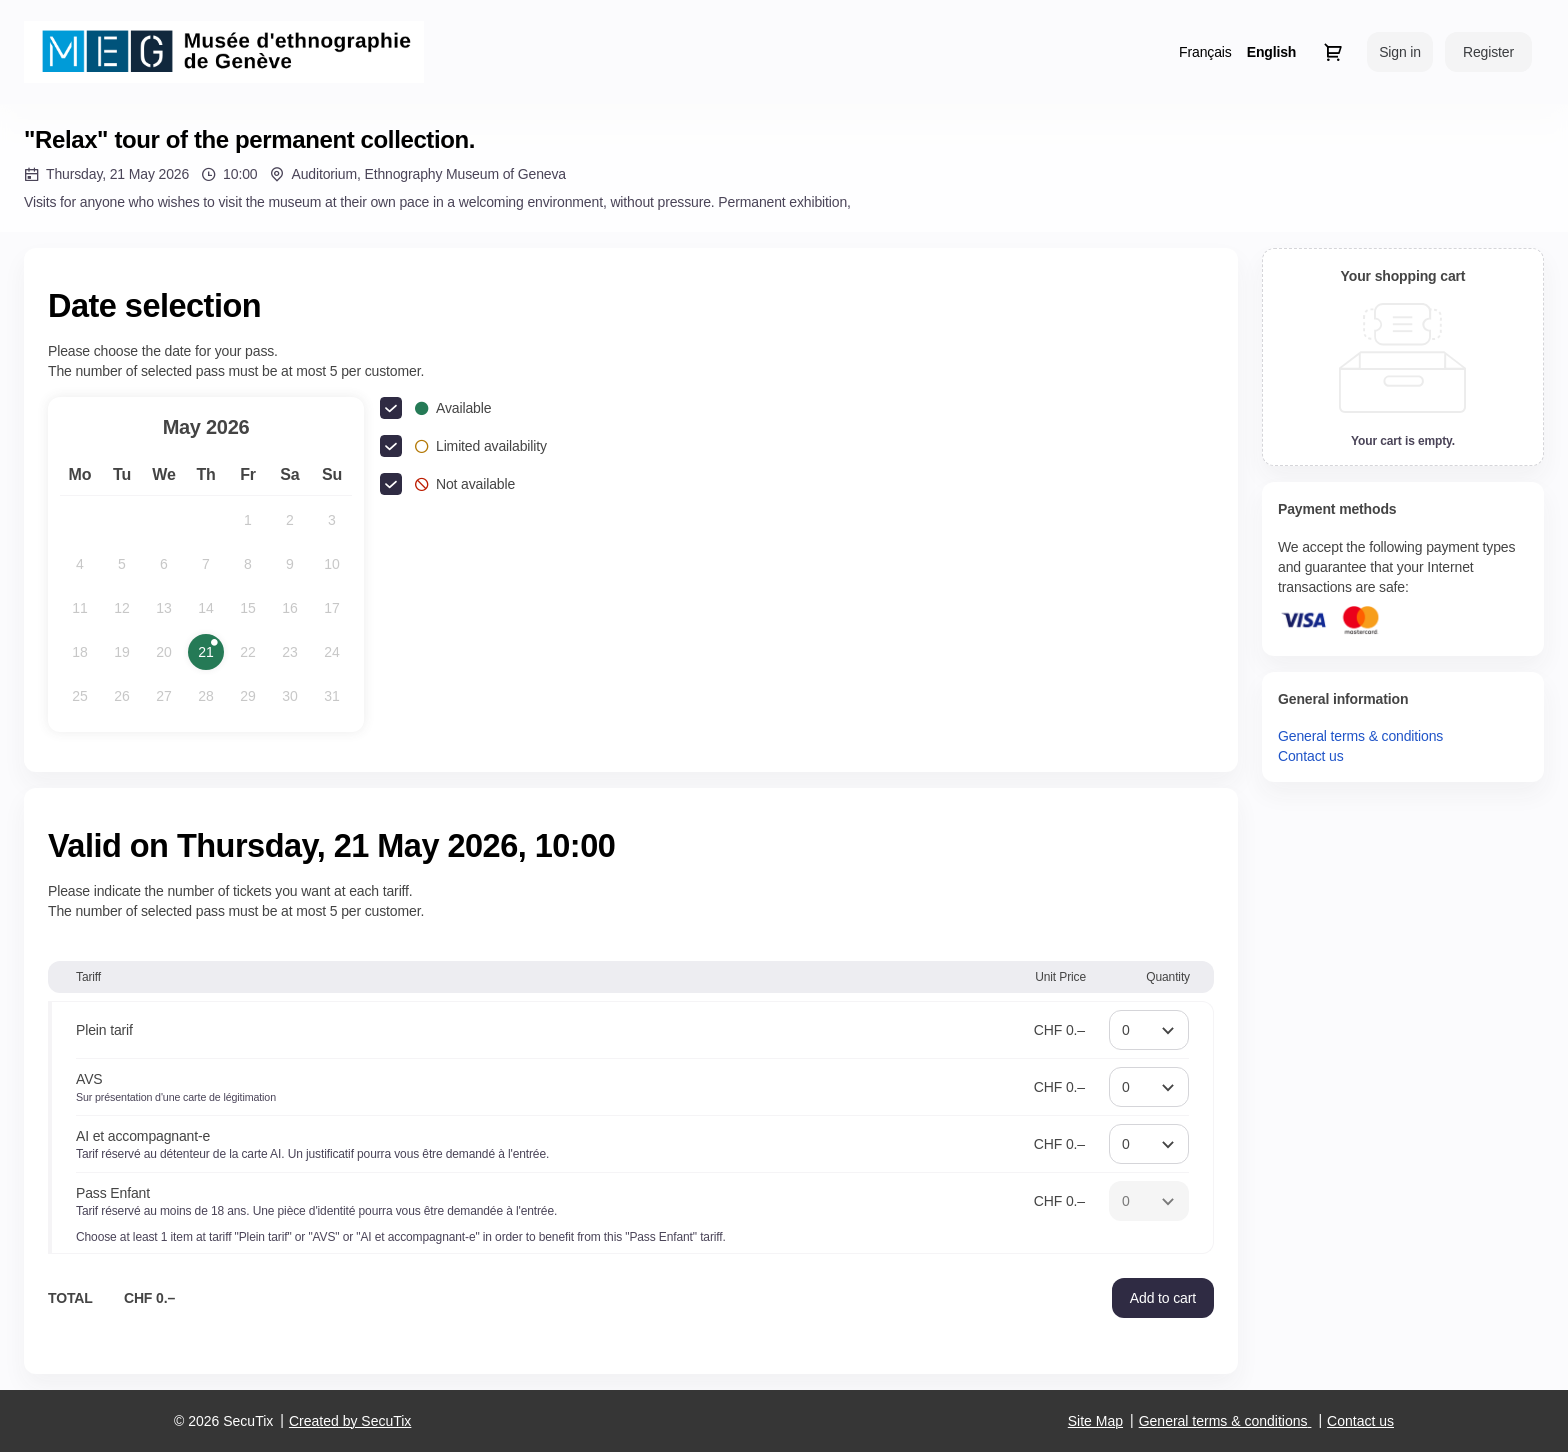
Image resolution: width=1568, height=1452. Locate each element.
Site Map (1095, 1421)
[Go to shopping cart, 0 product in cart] (1333, 52)
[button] (1163, 1298)
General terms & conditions (1360, 736)
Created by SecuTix (350, 1421)
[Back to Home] (224, 52)
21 (211, 657)
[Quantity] (1149, 1030)
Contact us (1311, 756)
